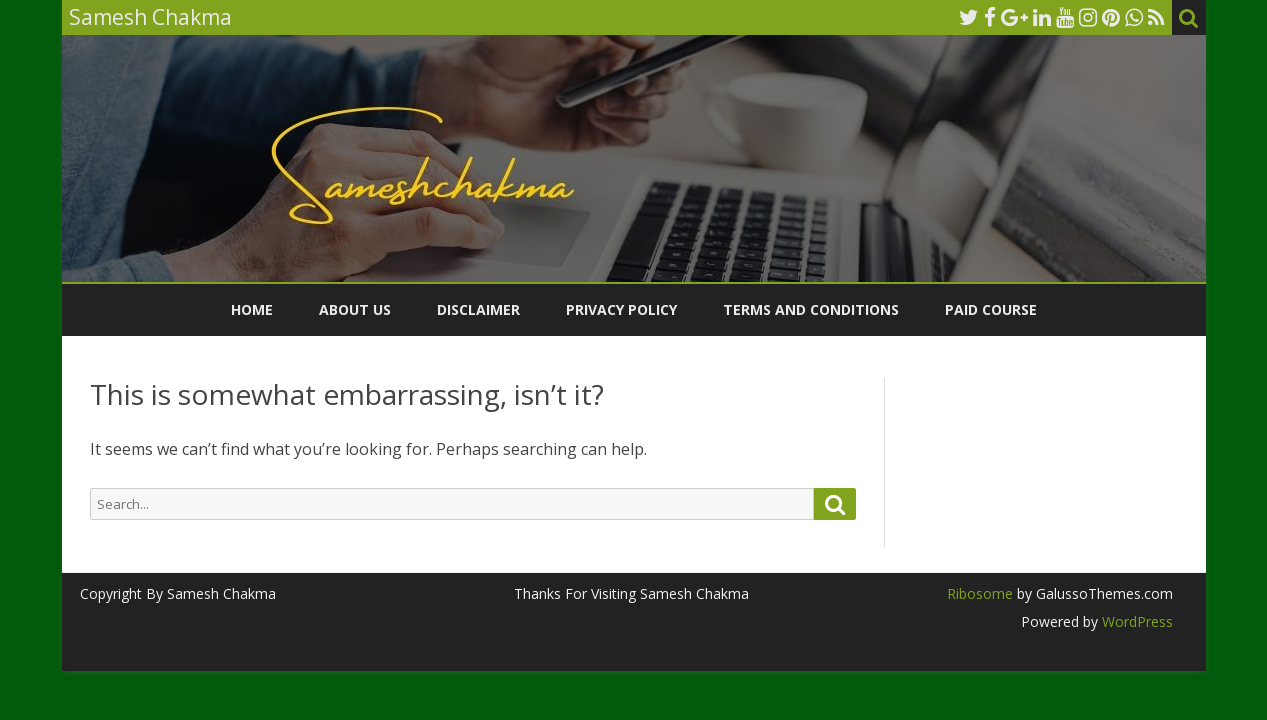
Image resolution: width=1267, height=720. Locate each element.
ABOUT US (355, 309)
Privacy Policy (621, 309)
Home (252, 309)
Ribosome (980, 593)
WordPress (1135, 621)
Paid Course (991, 309)
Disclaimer (478, 309)
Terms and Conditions (811, 309)
